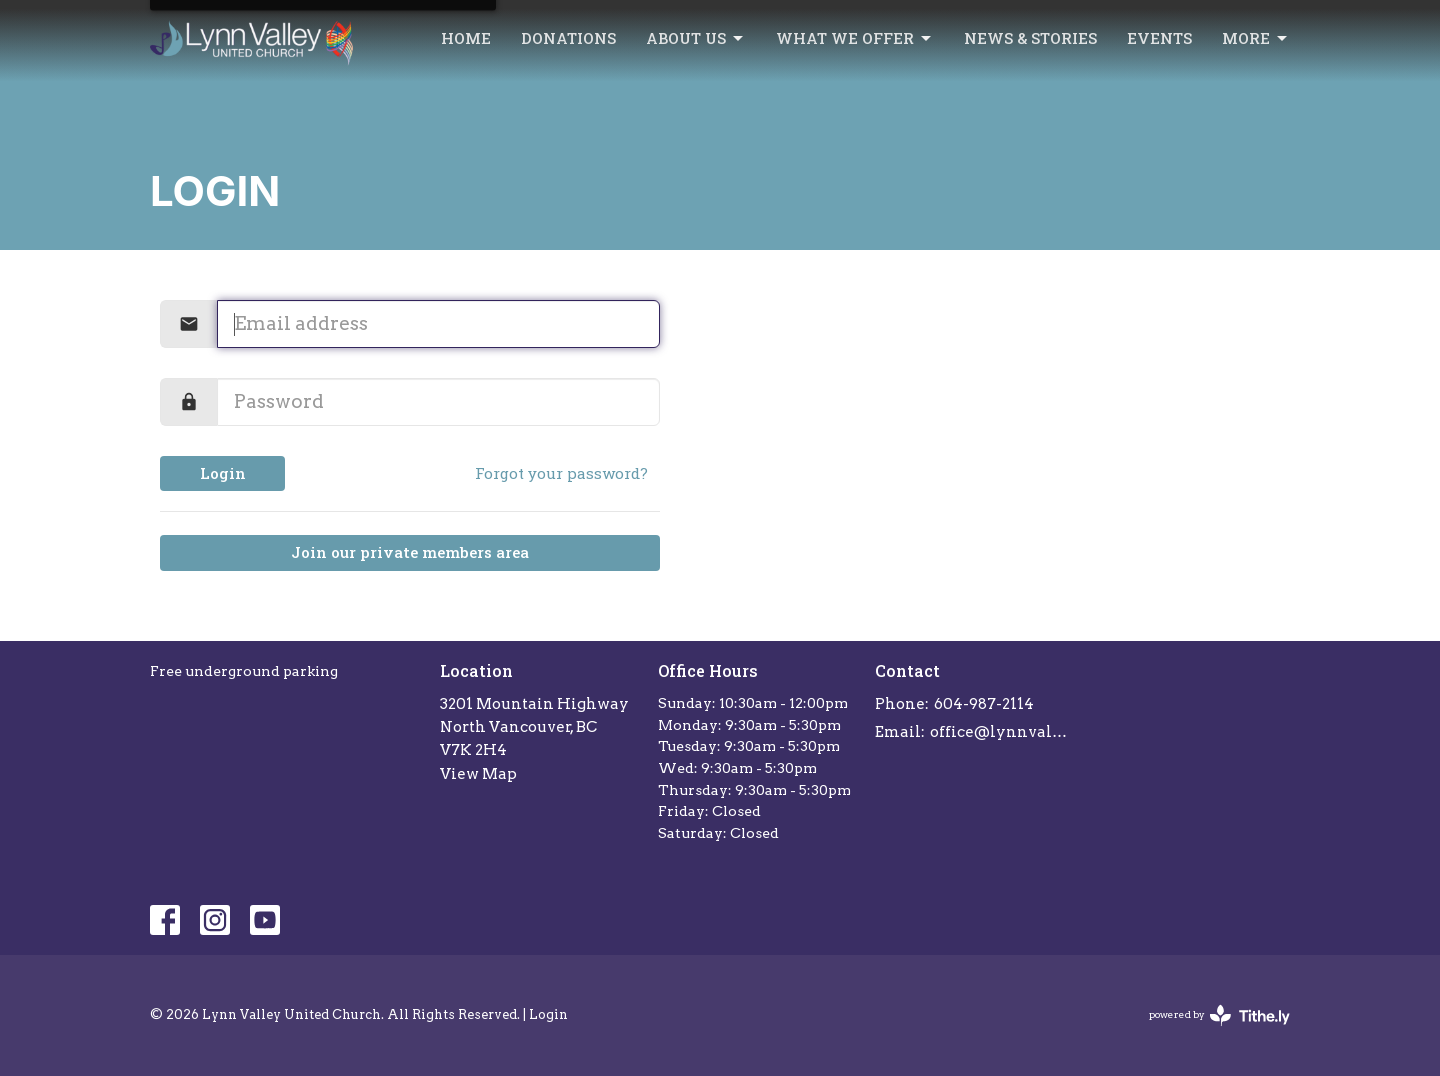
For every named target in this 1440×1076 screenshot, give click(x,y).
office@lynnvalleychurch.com (1001, 732)
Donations (568, 38)
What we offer (855, 38)
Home (466, 38)
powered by (1219, 1015)
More (1256, 38)
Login (223, 473)
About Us (696, 38)
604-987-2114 (984, 704)
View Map (478, 774)
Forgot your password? (561, 473)
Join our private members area (410, 552)
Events (1159, 38)
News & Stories (1030, 38)
